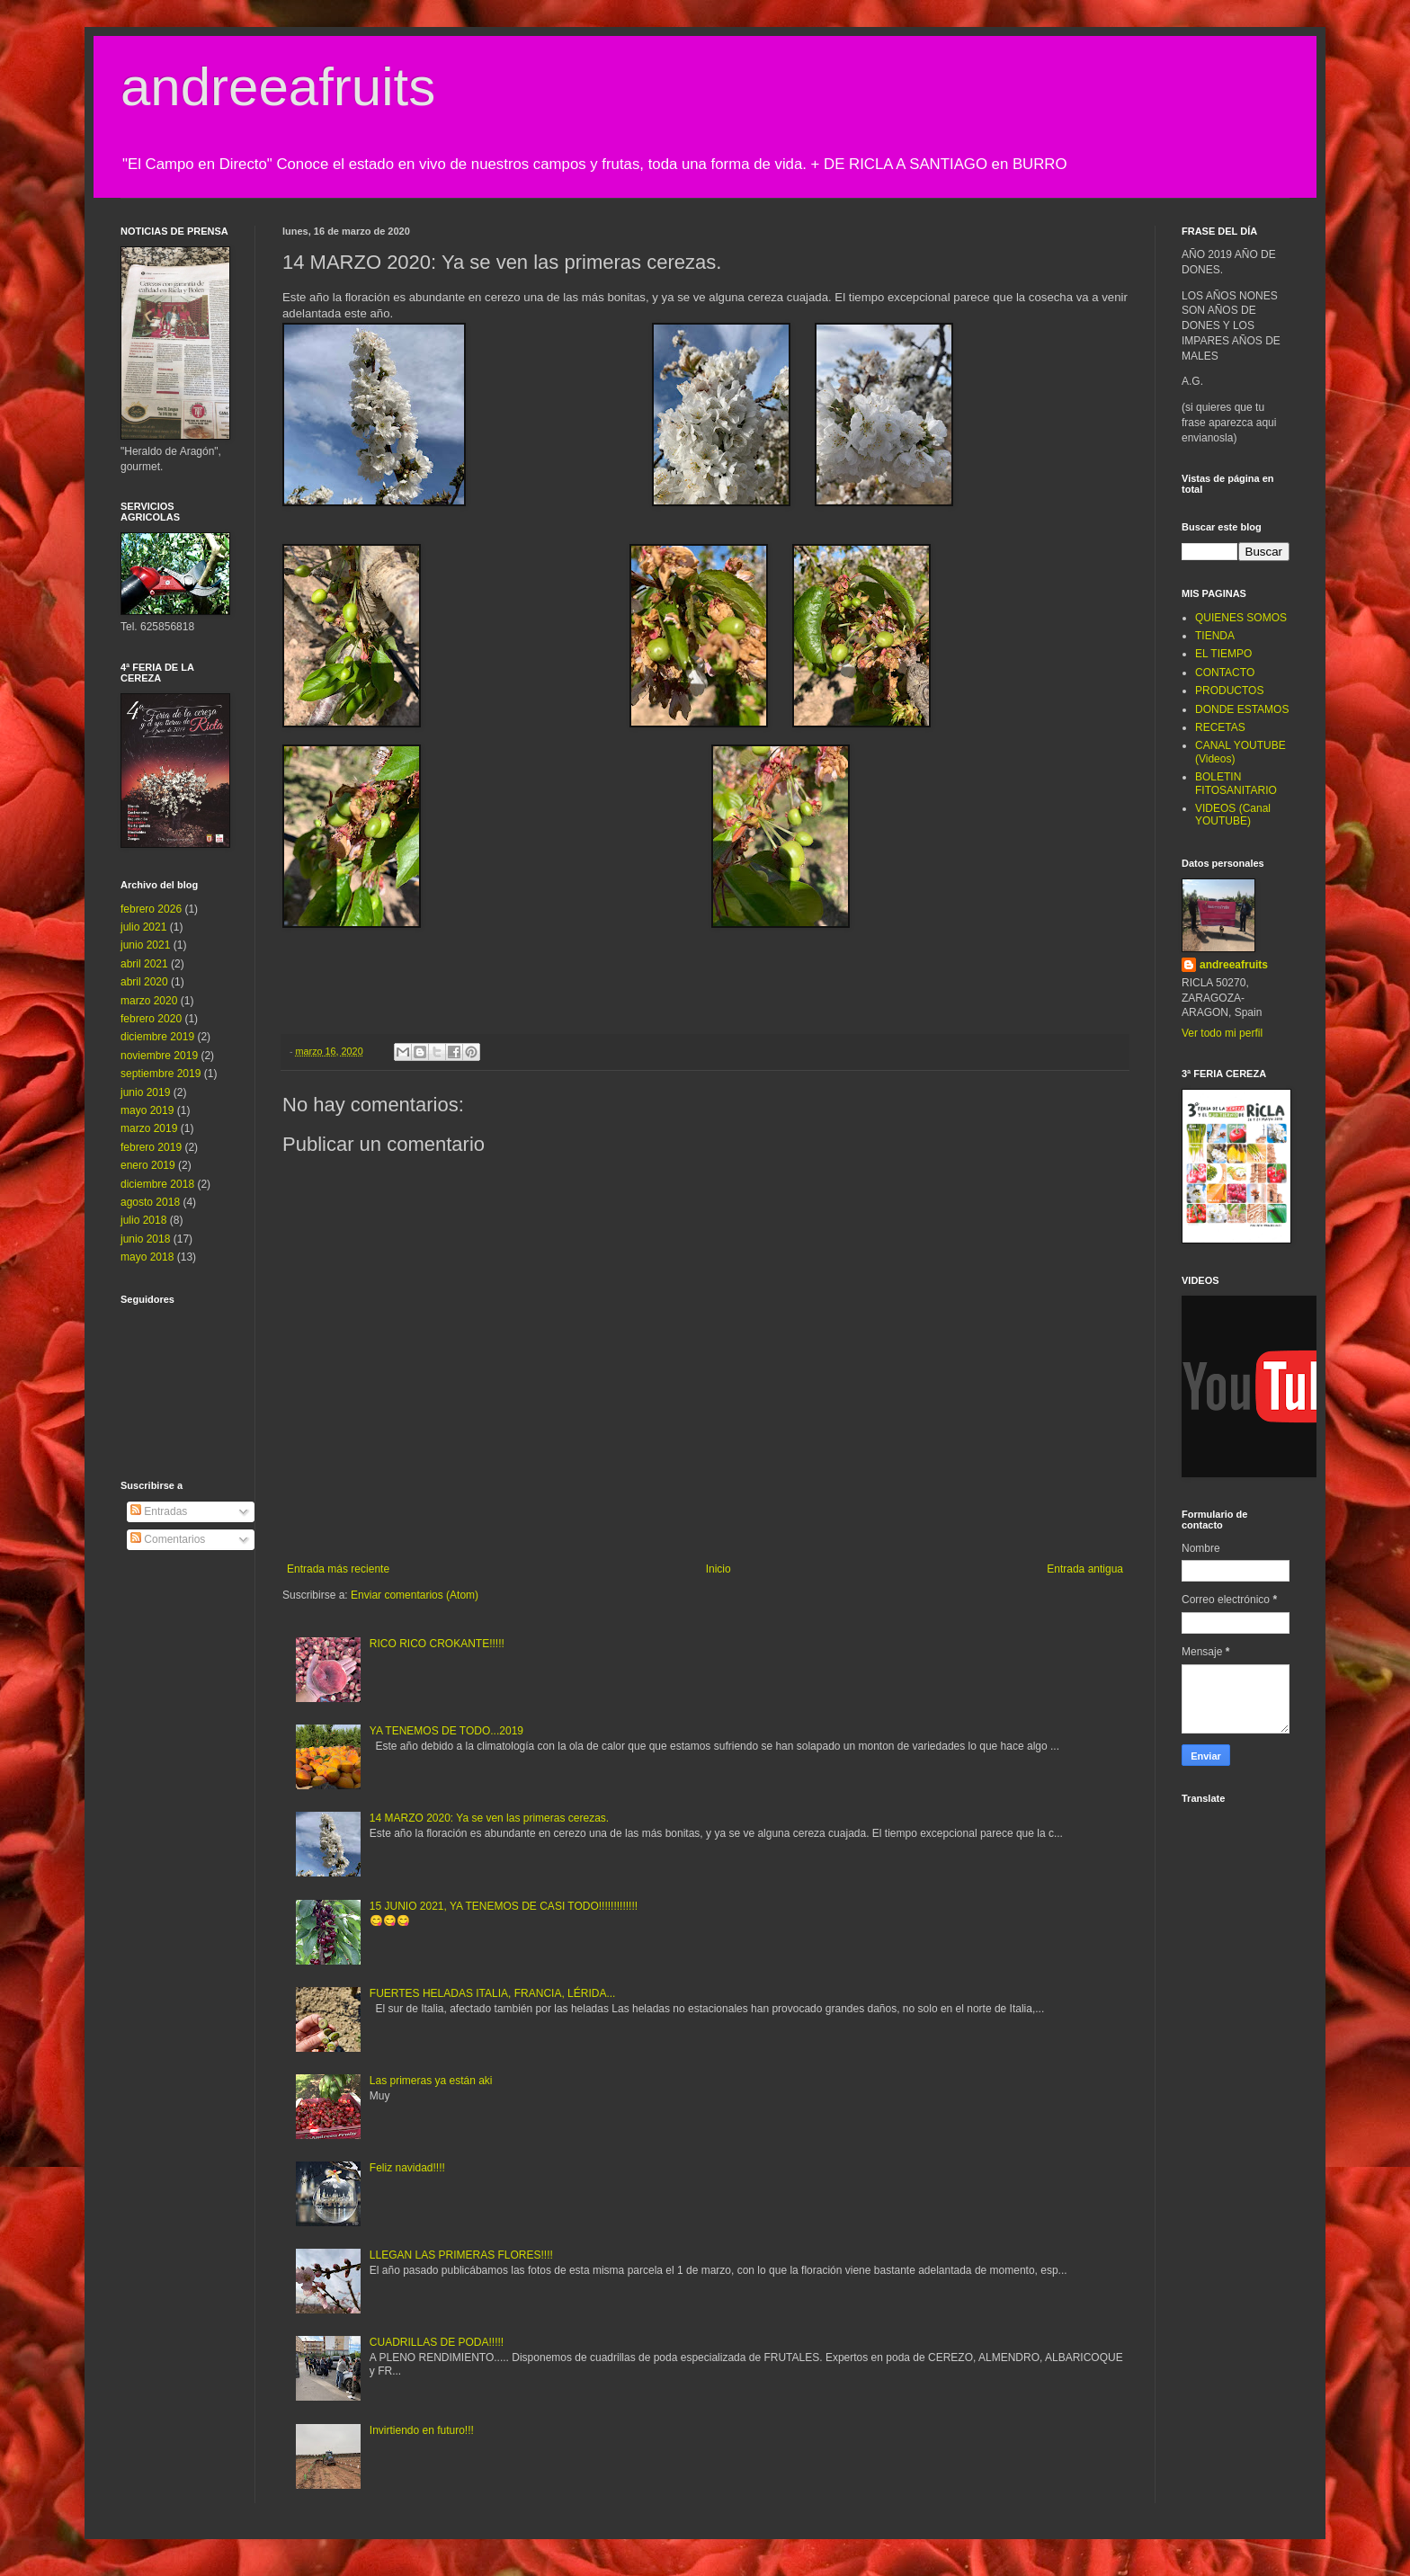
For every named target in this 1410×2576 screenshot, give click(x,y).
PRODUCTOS (1229, 690)
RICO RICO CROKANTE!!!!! (437, 1643)
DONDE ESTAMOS (1242, 709)
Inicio (718, 1569)
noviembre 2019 (159, 1055)
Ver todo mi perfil (1222, 1033)
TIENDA (1215, 635)
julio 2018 (143, 1220)
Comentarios (167, 1539)
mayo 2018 (147, 1257)
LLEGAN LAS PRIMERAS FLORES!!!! (461, 2255)
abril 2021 (144, 964)
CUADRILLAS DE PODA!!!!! (437, 2342)
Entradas (158, 1511)
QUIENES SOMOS (1241, 617)
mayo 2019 (147, 1110)
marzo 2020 (148, 1000)
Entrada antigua (1085, 1569)
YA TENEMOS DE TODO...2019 (446, 1731)
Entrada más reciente (338, 1569)
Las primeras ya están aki (431, 2080)
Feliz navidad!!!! (407, 2168)
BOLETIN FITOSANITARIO (1236, 783)
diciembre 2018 (157, 1184)
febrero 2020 (151, 1018)
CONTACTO (1224, 672)
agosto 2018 (150, 1202)
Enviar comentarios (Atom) (414, 1595)
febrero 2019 (151, 1147)
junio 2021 (145, 945)
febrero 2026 (151, 909)
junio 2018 (145, 1239)
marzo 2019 (148, 1128)
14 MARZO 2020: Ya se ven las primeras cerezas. (489, 1818)
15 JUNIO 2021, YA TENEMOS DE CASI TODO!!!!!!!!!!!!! (504, 1906)
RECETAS (1220, 727)
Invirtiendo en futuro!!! (422, 2430)
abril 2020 (144, 982)
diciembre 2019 (157, 1036)
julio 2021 (143, 927)
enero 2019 (147, 1165)
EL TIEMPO (1223, 653)
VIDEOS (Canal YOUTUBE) (1233, 814)
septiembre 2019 (160, 1073)
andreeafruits (277, 87)
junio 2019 (145, 1092)
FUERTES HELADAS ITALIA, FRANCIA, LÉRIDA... (493, 1993)
